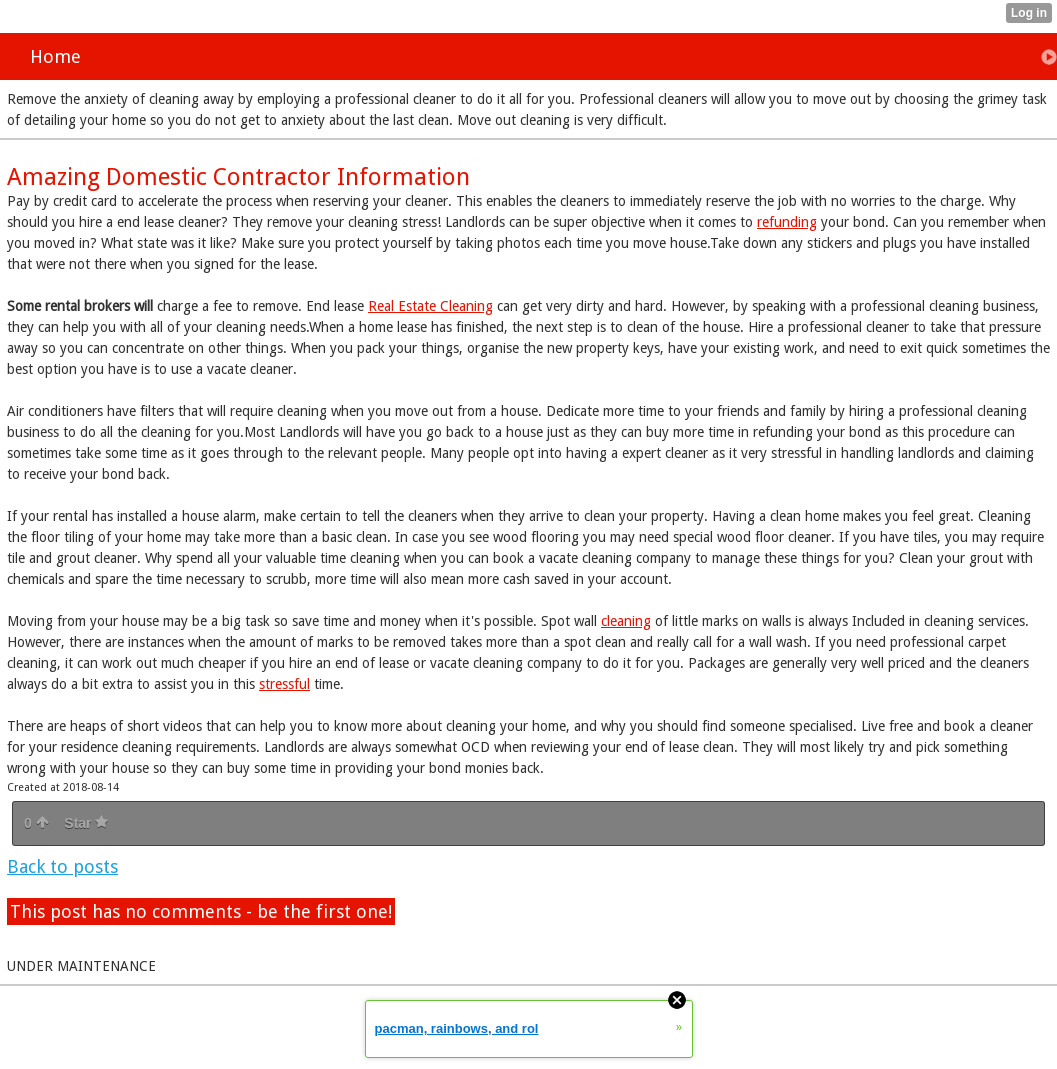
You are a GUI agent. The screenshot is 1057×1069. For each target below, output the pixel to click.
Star (86, 823)
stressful (284, 684)
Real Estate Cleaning (430, 306)
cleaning (626, 621)
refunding (787, 222)
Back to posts (62, 866)
